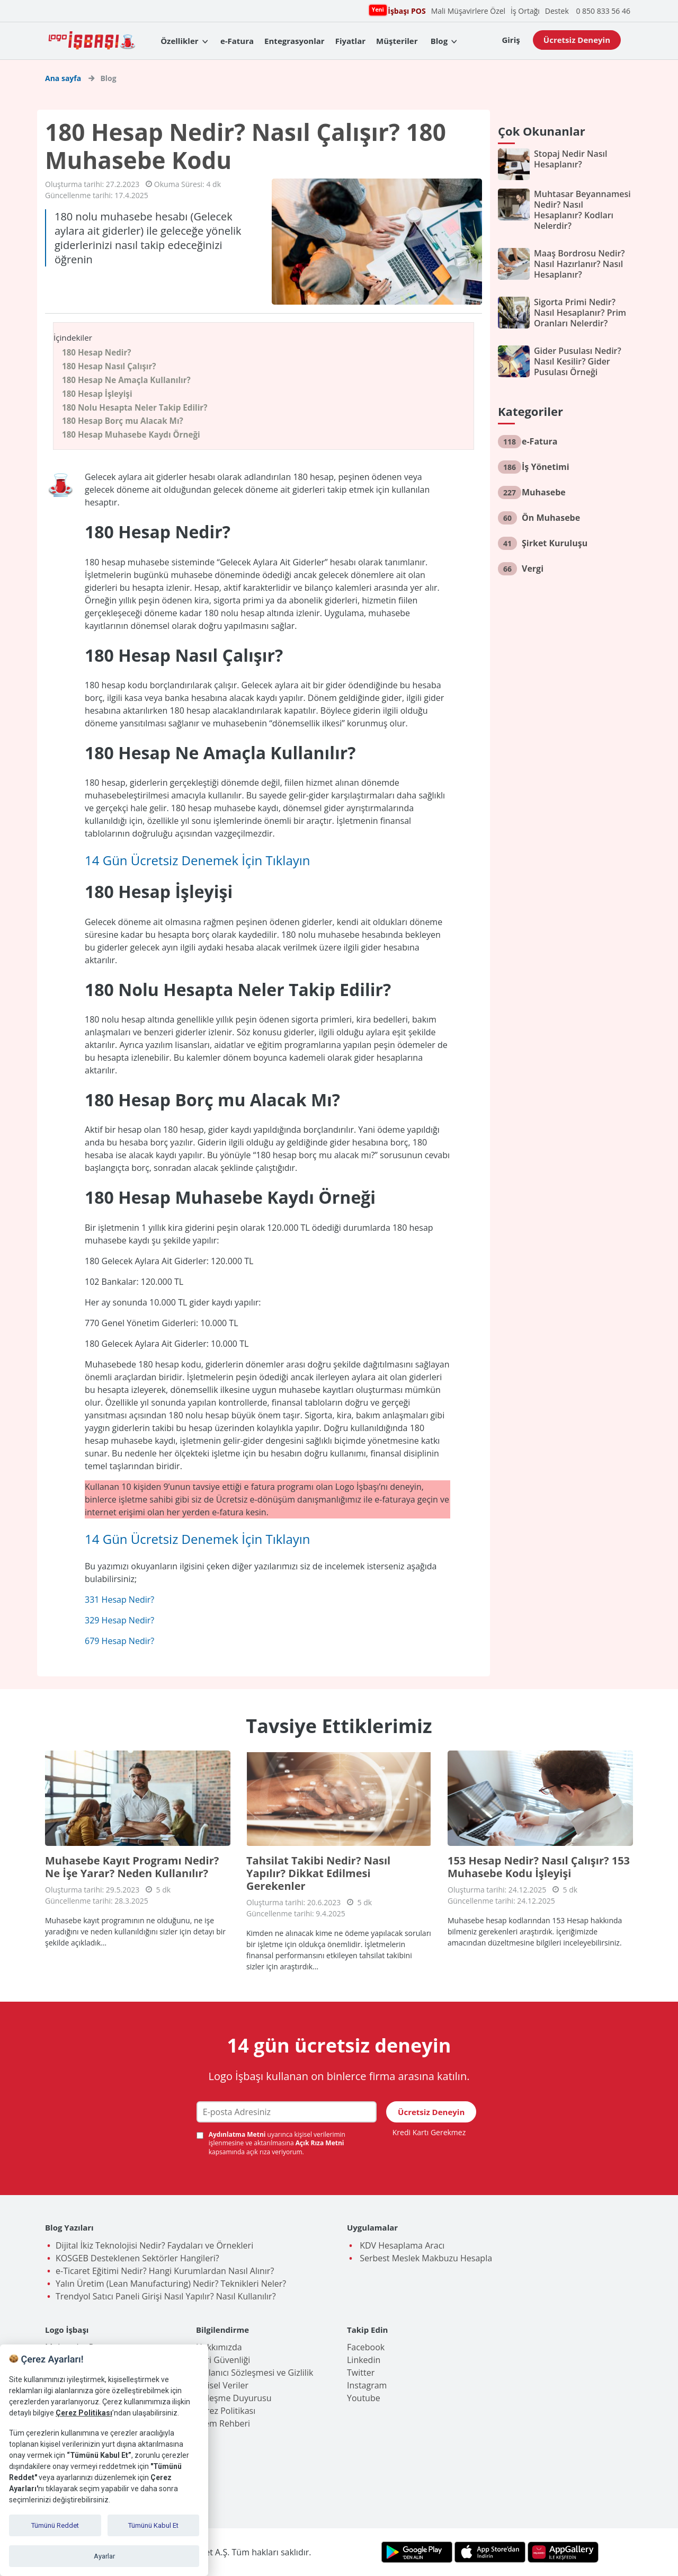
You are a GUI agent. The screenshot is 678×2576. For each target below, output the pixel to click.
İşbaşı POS (405, 10)
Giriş (511, 39)
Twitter (360, 2372)
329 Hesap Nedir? (119, 1620)
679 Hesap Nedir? (119, 1641)
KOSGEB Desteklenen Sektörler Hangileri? (137, 2258)
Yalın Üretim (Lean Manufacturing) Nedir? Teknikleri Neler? (171, 2283)
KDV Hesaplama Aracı (401, 2245)
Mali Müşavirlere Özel (468, 11)
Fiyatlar (350, 40)
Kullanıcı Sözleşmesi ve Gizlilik (254, 2372)
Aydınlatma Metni (238, 2134)
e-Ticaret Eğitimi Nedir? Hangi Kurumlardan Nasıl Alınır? (165, 2271)
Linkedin (363, 2360)
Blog (439, 40)
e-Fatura (237, 40)
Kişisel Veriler (222, 2385)
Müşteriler (396, 40)
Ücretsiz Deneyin (576, 39)
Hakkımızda (219, 2347)
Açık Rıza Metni (320, 2142)
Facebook (366, 2347)
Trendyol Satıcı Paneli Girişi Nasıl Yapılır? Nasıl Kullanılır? (166, 2296)
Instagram (367, 2385)
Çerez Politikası (225, 2411)
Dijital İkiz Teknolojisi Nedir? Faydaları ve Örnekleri (154, 2245)
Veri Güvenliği (223, 2360)
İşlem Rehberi (223, 2423)
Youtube (363, 2398)
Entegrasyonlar (294, 40)
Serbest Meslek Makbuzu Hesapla (425, 2258)
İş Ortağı (525, 11)
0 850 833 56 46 (603, 11)
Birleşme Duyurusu (234, 2398)
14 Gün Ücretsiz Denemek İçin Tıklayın (197, 860)
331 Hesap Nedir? (119, 1599)
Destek (557, 11)
